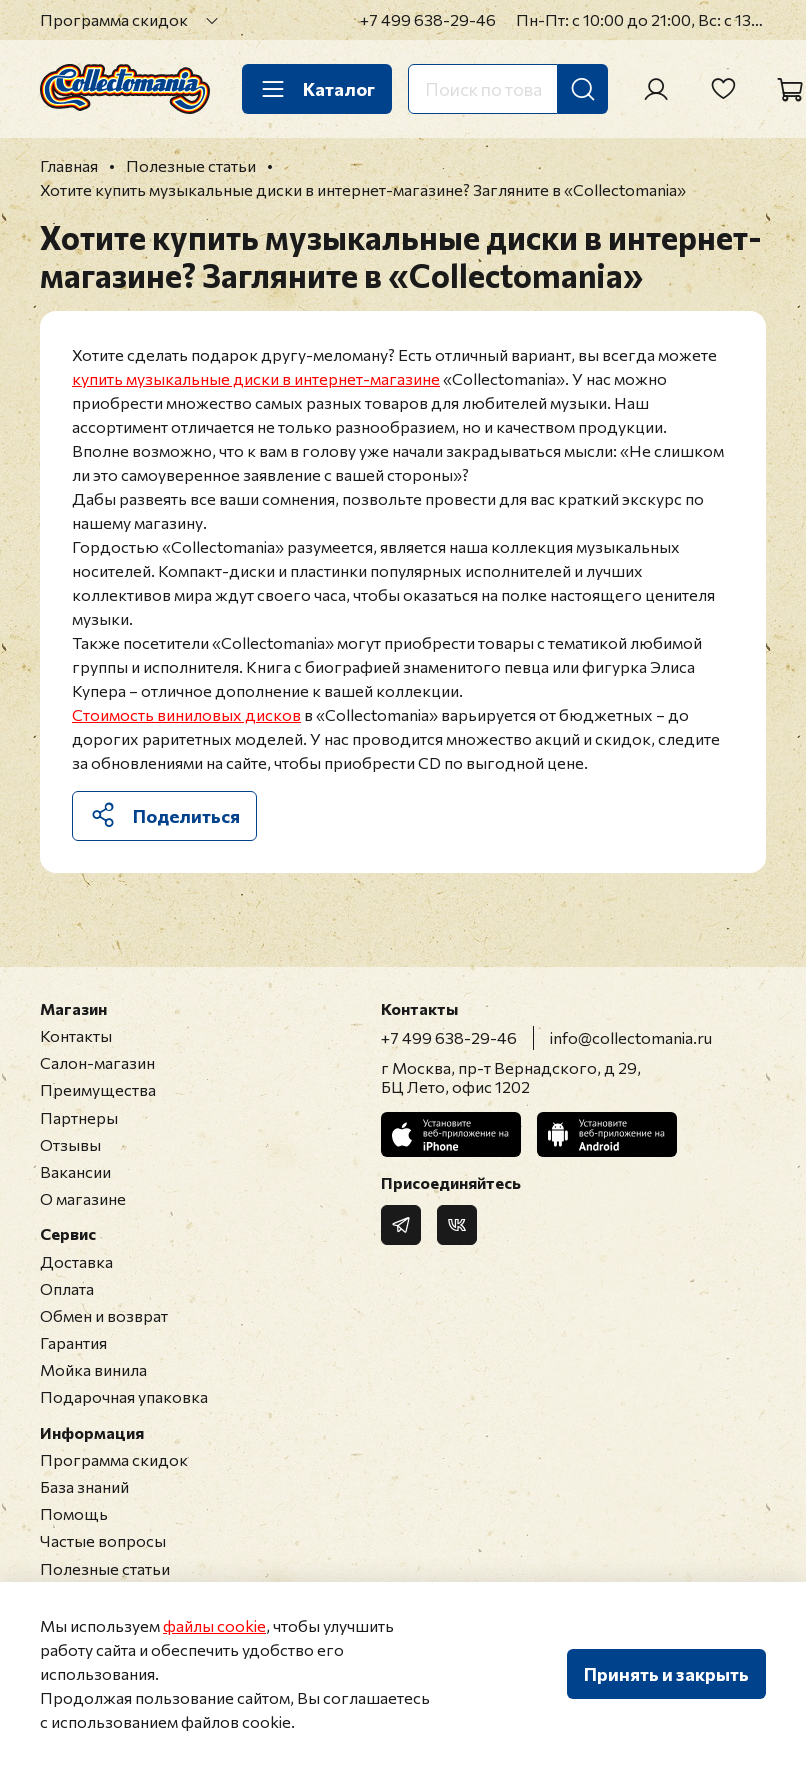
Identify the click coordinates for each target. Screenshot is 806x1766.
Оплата (67, 1288)
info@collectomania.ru (631, 1037)
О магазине (83, 1198)
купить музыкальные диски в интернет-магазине (256, 378)
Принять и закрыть (666, 1674)
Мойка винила (93, 1369)
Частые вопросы (103, 1540)
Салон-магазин (97, 1062)
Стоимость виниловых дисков (186, 714)
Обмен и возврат (104, 1315)
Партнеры (79, 1117)
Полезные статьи (105, 1568)
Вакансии (75, 1171)
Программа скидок (114, 19)
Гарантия (73, 1342)
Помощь (74, 1513)
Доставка (76, 1261)
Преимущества (98, 1089)
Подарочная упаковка (124, 1396)
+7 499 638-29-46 (428, 19)
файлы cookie (214, 1625)
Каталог (317, 89)
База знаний (84, 1486)
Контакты (76, 1035)
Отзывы (70, 1144)
